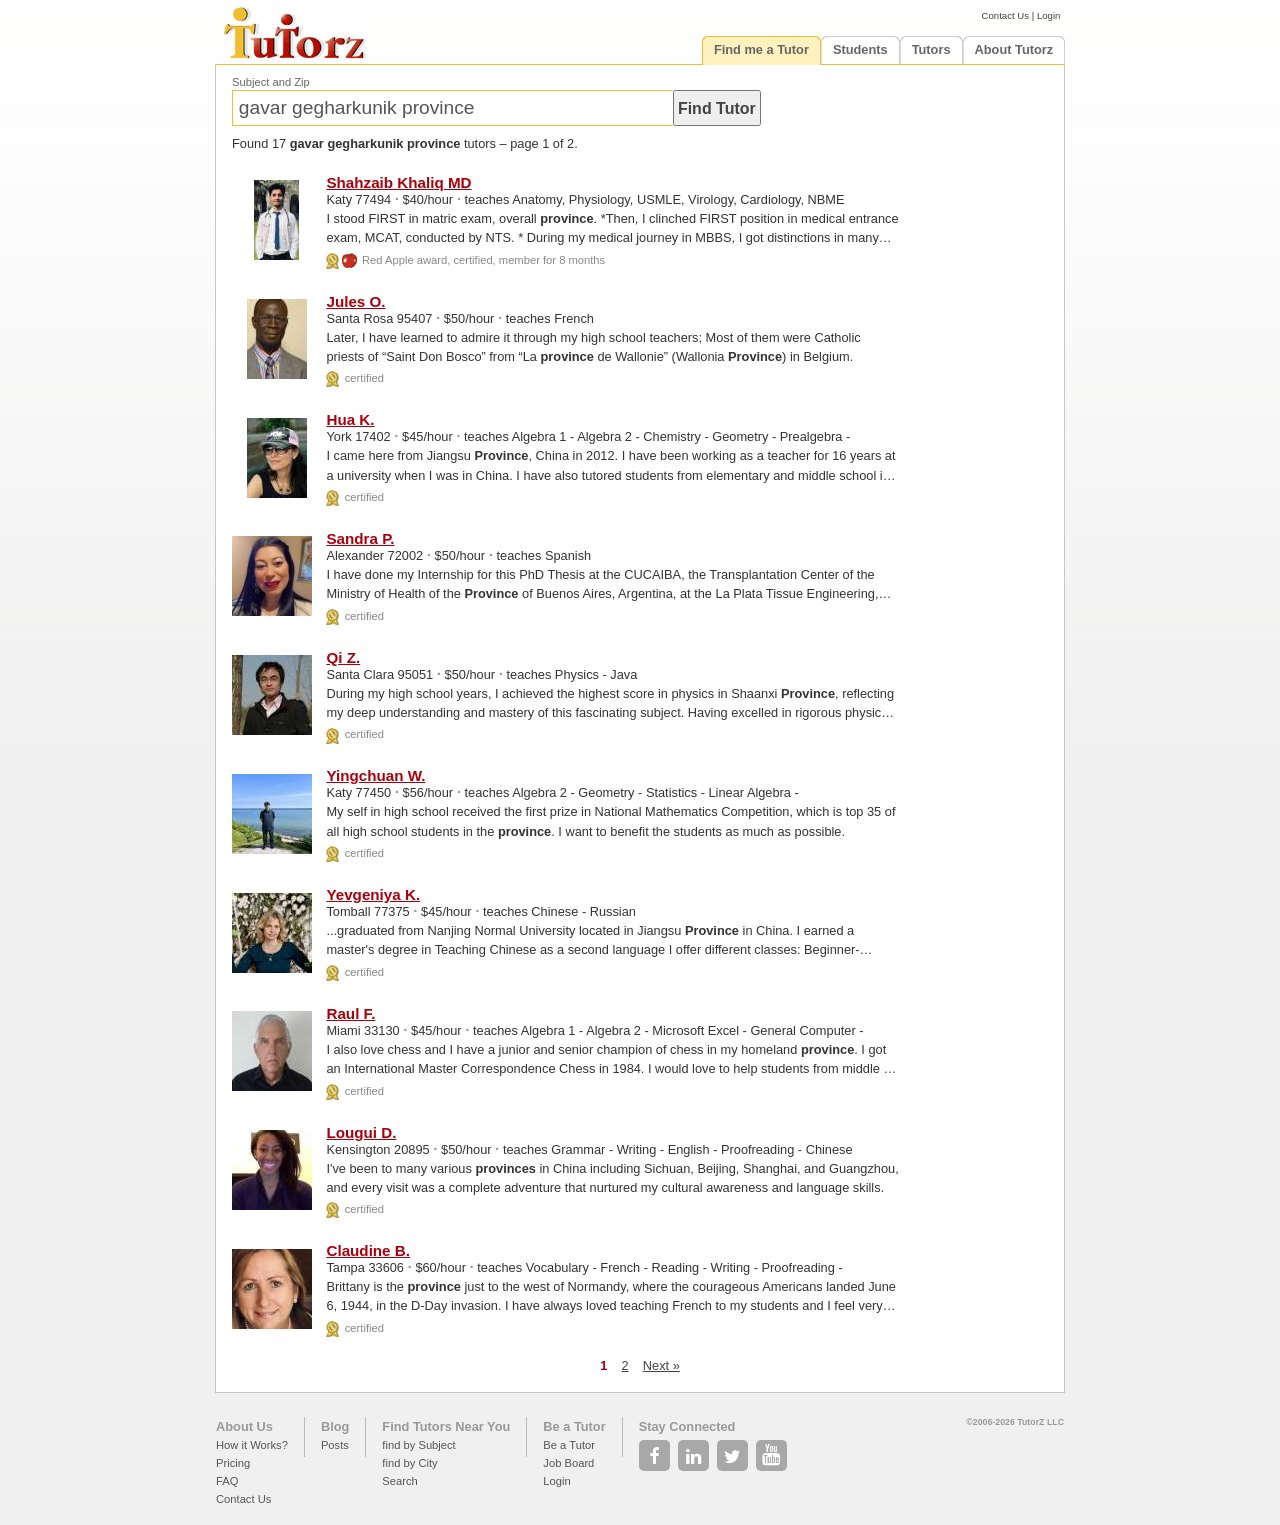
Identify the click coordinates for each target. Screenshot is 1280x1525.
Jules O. (355, 301)
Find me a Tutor (761, 49)
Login (1048, 15)
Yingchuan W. (375, 775)
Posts (335, 1445)
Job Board (568, 1463)
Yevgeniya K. (373, 894)
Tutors (931, 49)
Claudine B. (368, 1250)
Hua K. (350, 419)
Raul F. (350, 1013)
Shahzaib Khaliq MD (398, 182)
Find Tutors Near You (446, 1426)
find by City (409, 1463)
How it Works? (252, 1445)
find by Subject (418, 1445)
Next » (661, 1365)
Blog (335, 1426)
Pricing (233, 1463)
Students (860, 49)
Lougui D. (361, 1132)
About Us (244, 1426)
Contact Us (1005, 15)
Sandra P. (360, 538)
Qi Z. (343, 657)
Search (399, 1481)
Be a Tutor (574, 1426)
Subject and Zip (271, 82)
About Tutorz (1014, 49)
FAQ (227, 1481)
